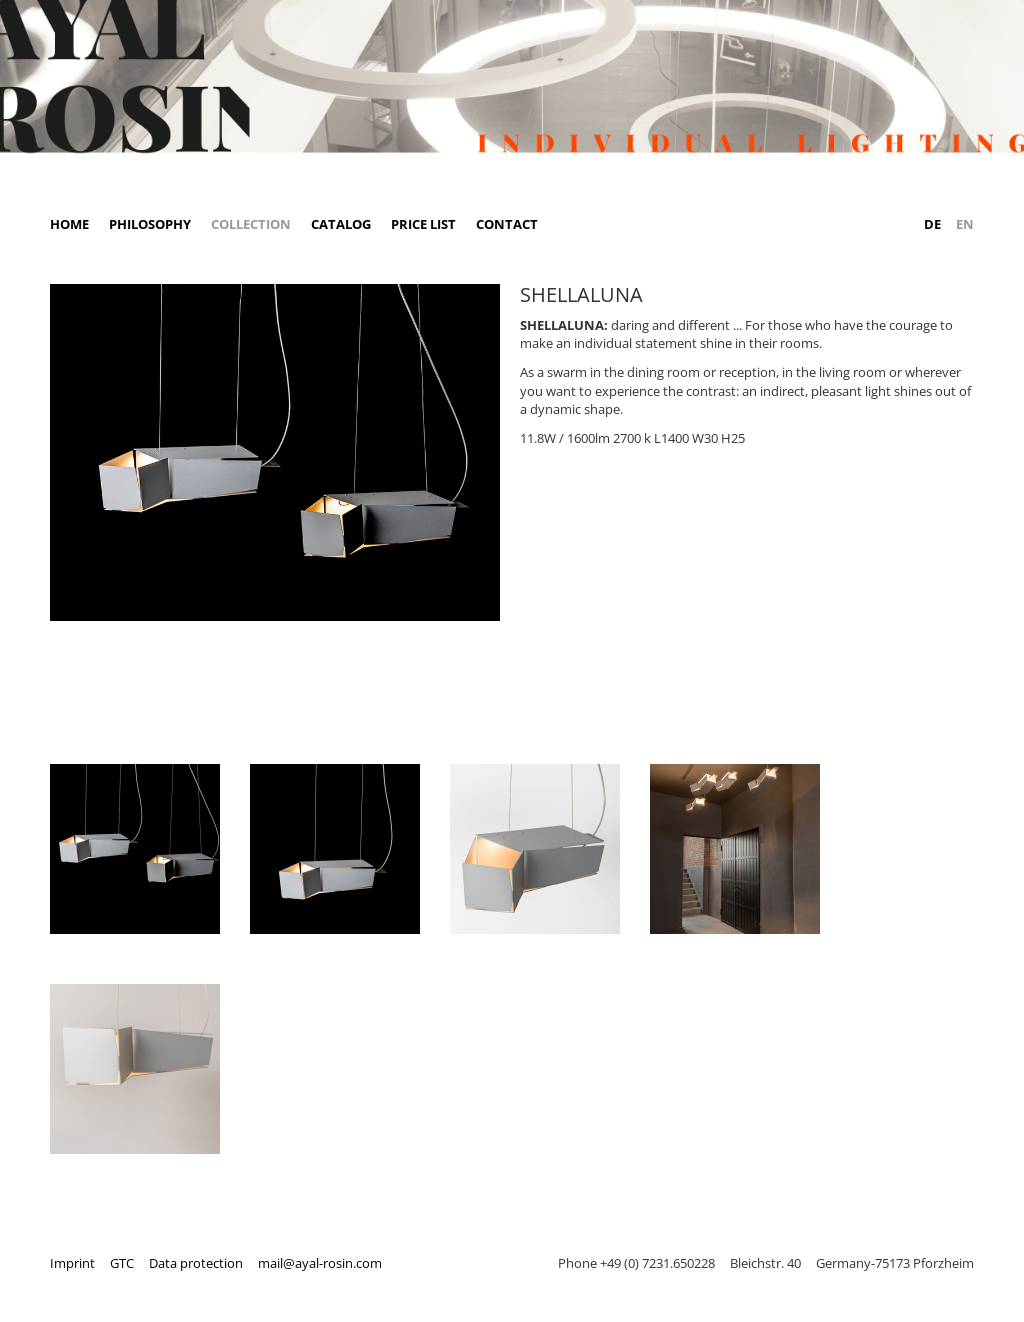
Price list (423, 224)
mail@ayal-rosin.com (320, 1263)
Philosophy (150, 224)
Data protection (196, 1263)
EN (965, 224)
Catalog (341, 224)
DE (932, 224)
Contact (507, 224)
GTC (122, 1263)
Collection (251, 224)
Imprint (72, 1263)
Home (69, 224)
